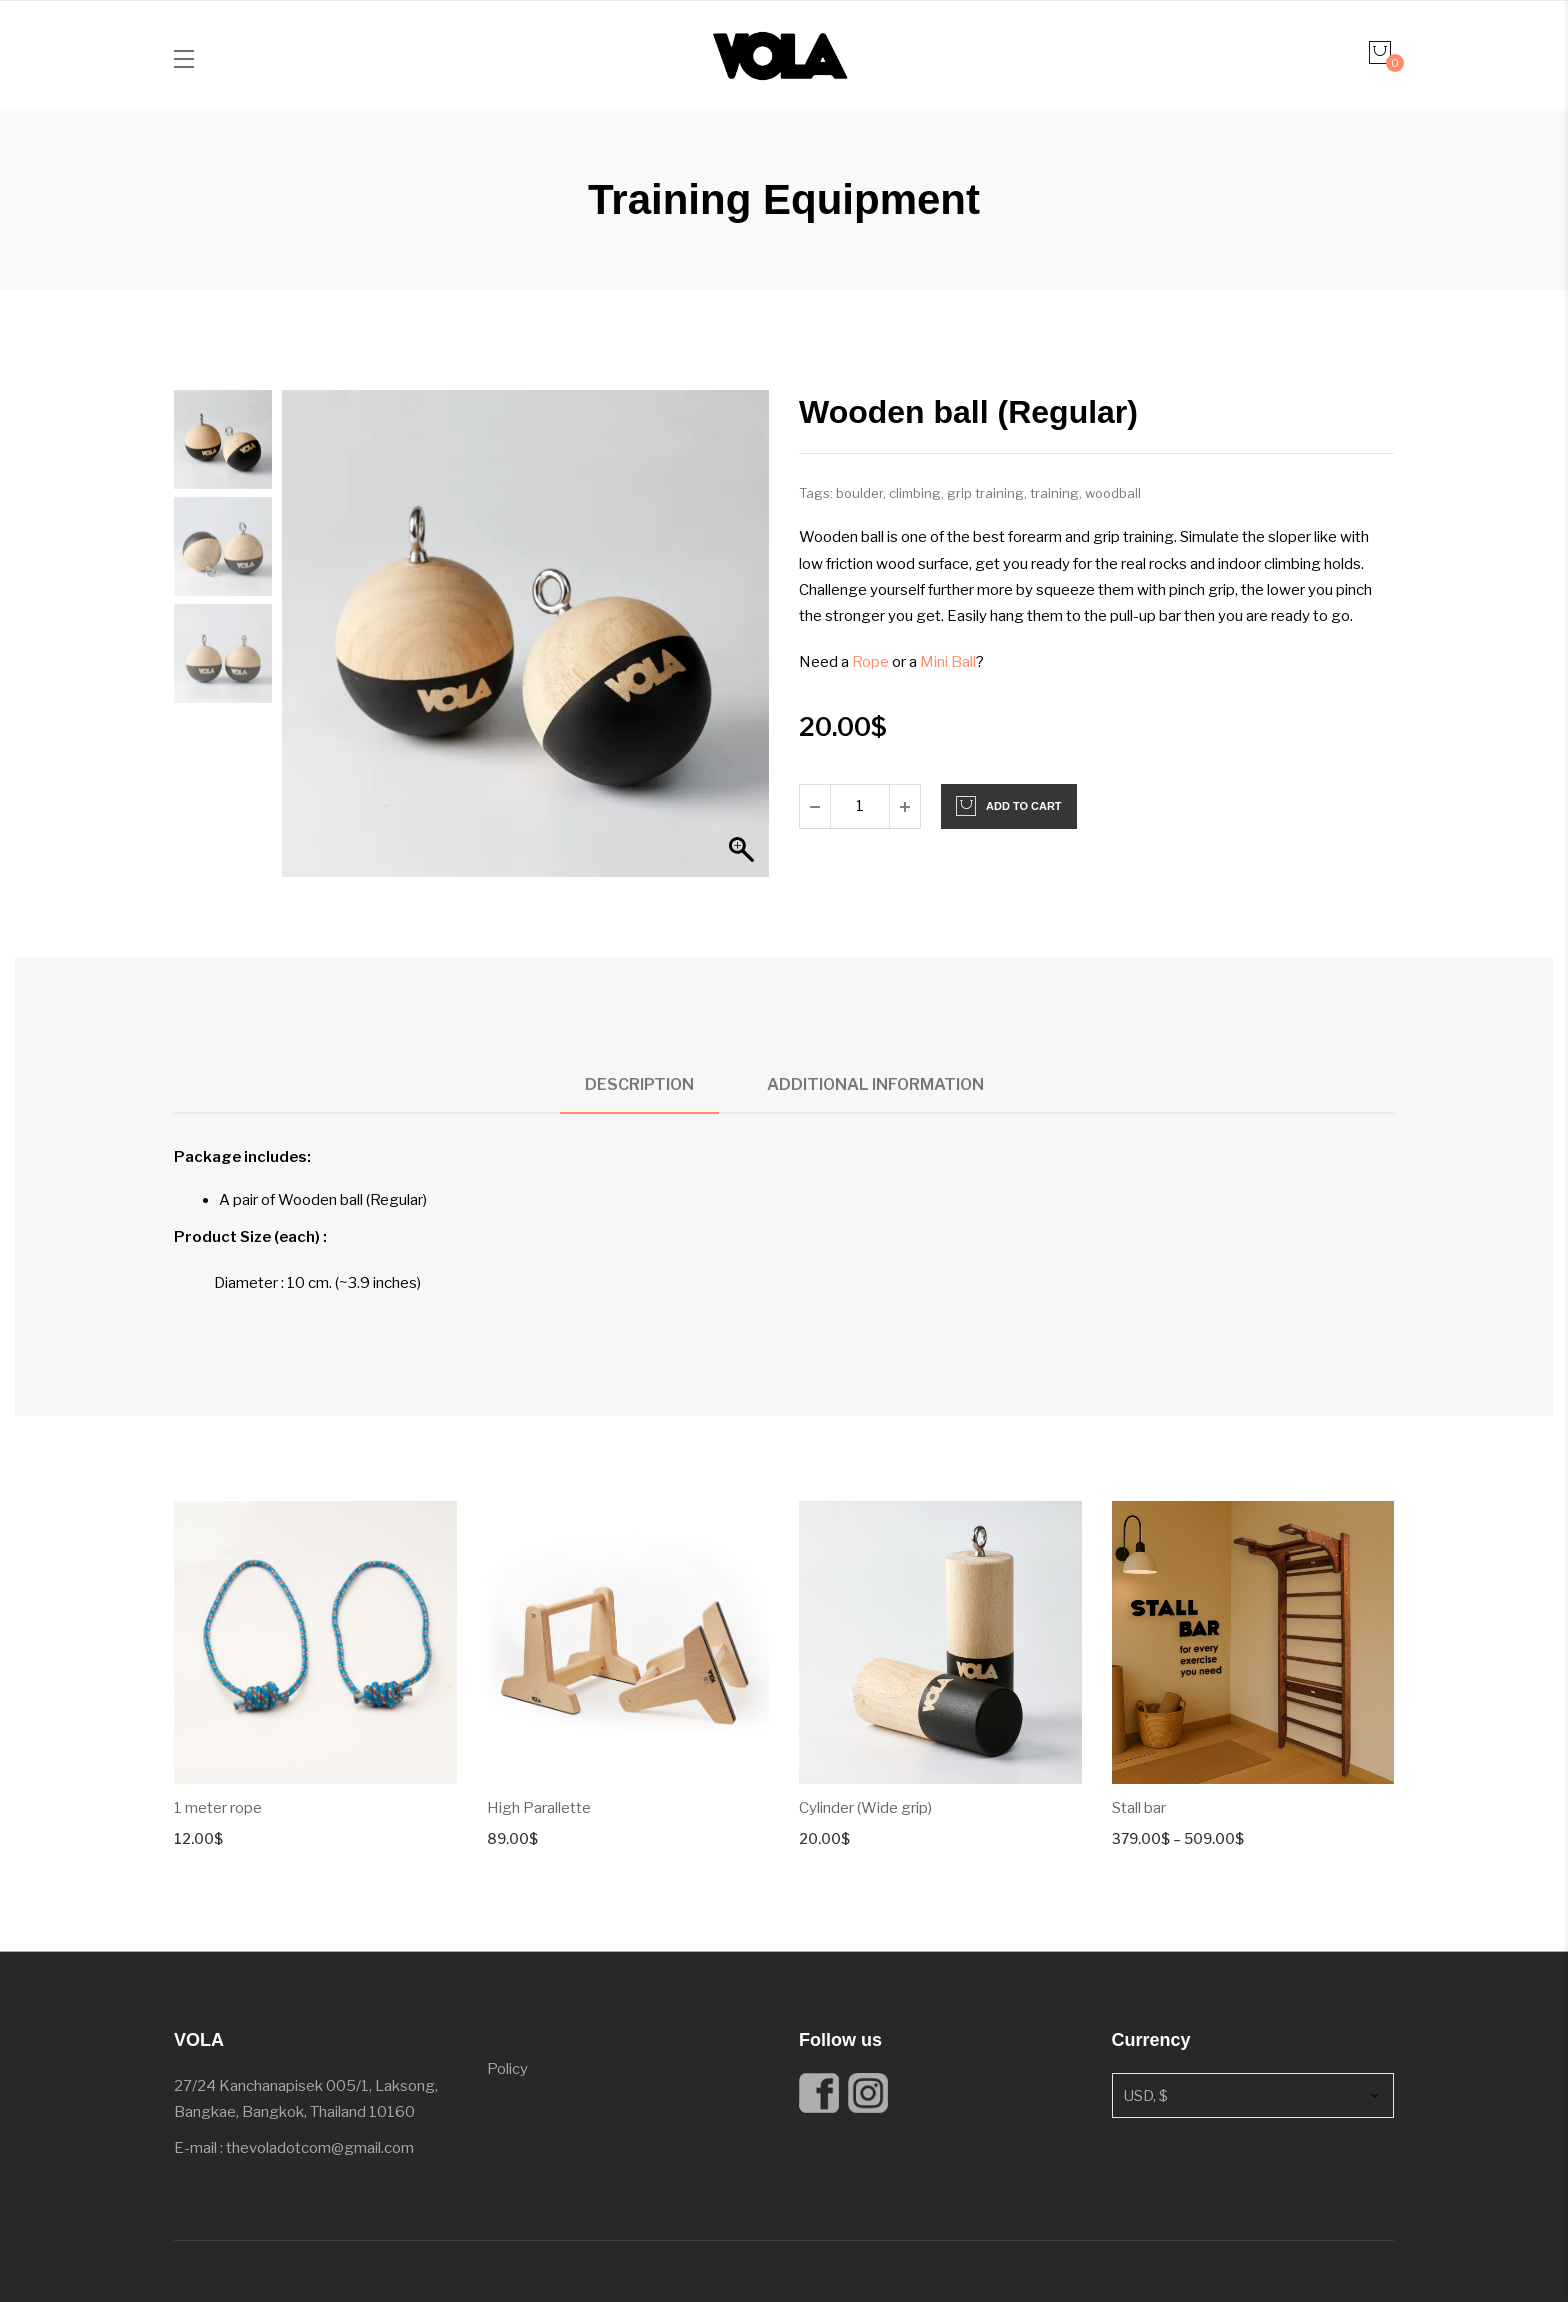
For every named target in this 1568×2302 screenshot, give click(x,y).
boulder (859, 493)
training (1054, 493)
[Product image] (315, 1642)
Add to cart (1024, 806)
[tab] (639, 1085)
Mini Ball (948, 662)
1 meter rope (218, 1808)
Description (639, 1084)
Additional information (875, 1084)
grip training (985, 493)
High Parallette (539, 1808)
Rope (870, 662)
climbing (915, 493)
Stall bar (1139, 1808)
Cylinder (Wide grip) (865, 1808)
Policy (507, 2069)
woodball (1113, 493)
